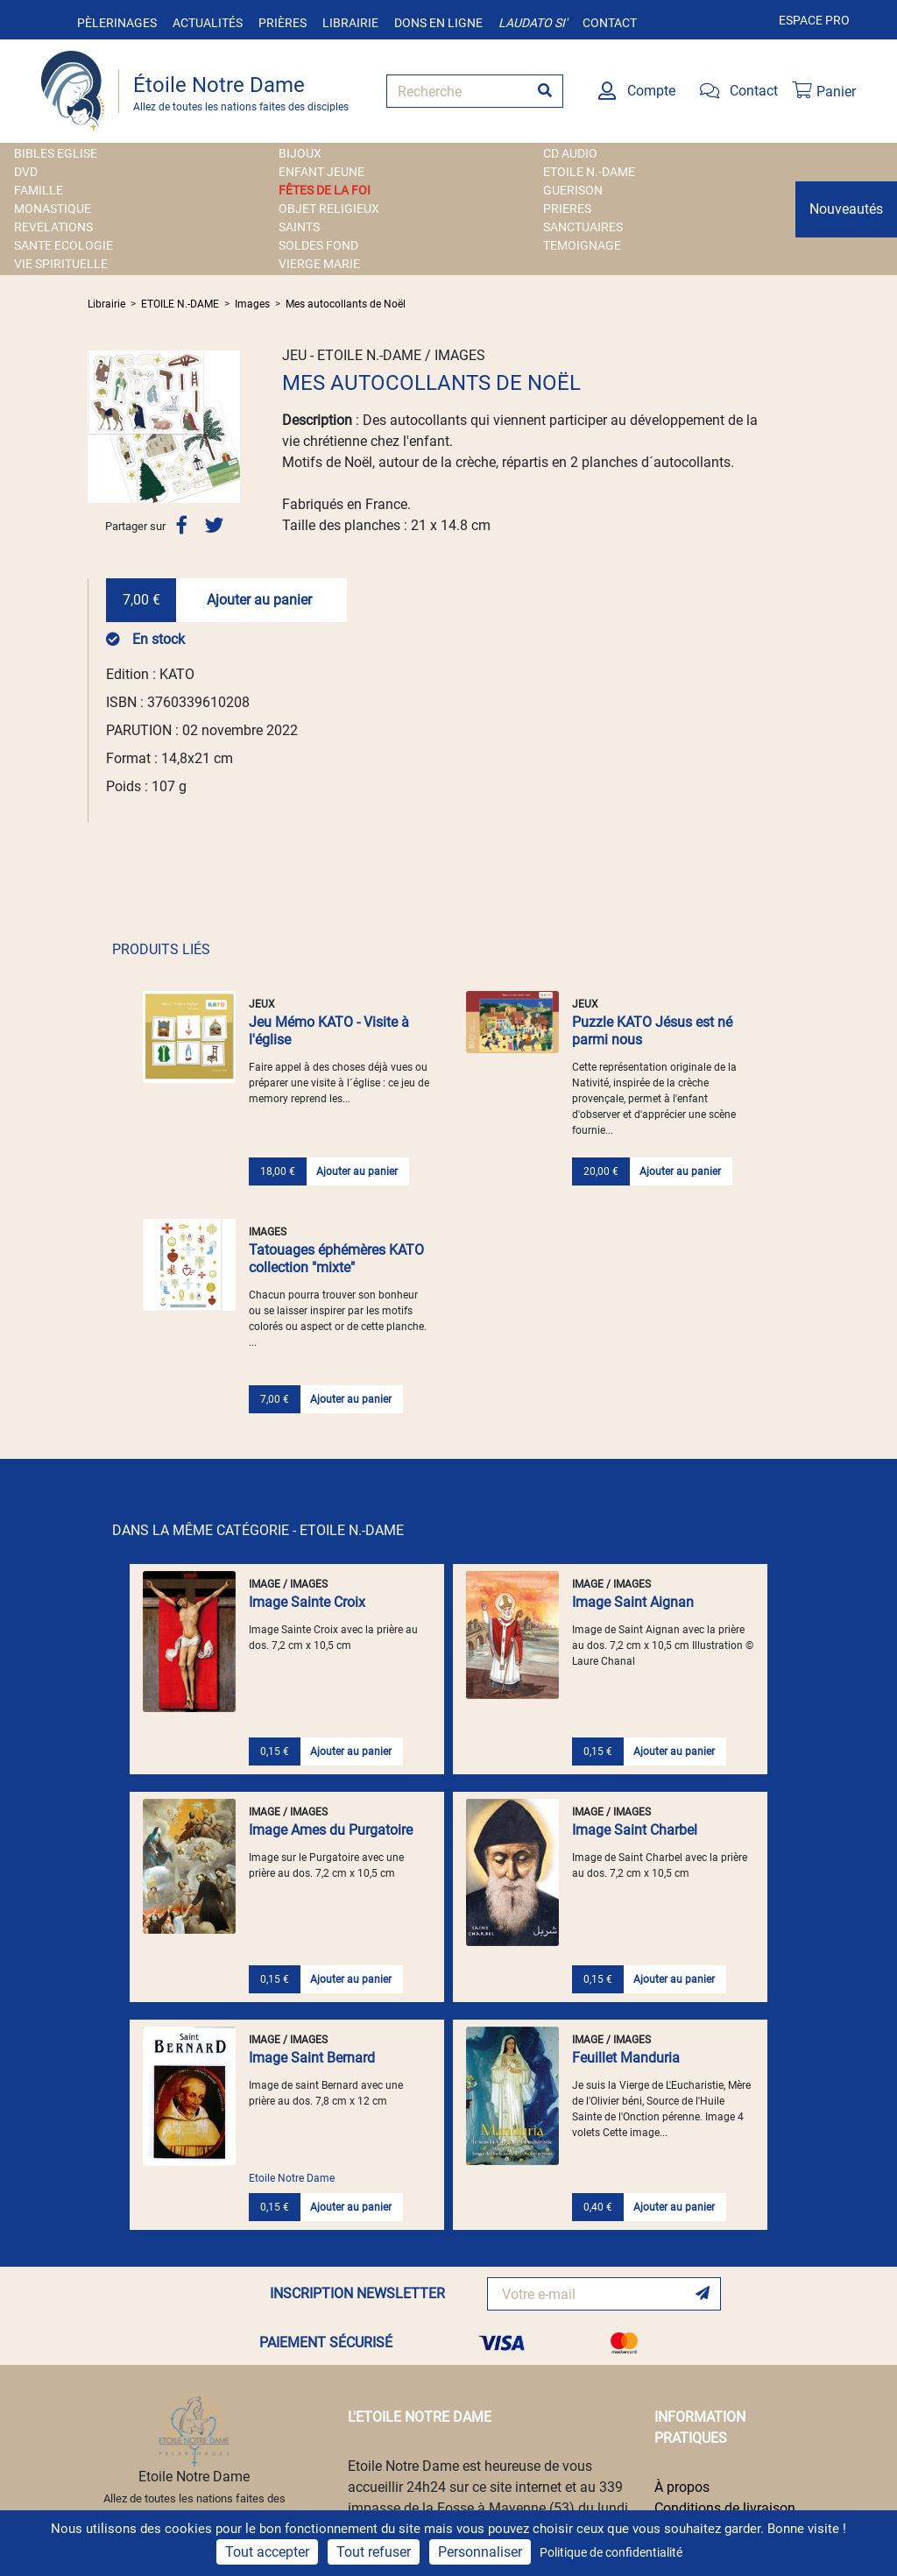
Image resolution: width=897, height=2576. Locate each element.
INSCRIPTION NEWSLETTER (357, 2293)
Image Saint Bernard (312, 2057)
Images (252, 304)
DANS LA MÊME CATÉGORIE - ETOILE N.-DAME (258, 1530)
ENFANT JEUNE (321, 172)
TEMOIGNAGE (582, 245)
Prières (282, 23)
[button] (99, 426)
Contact (610, 23)
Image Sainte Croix (307, 1602)
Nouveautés (846, 209)
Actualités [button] (208, 23)
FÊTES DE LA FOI (325, 190)
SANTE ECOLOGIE (63, 245)
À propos (682, 2487)
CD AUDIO (570, 153)
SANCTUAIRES (583, 227)
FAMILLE (38, 190)
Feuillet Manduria (626, 2057)
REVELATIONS (53, 227)
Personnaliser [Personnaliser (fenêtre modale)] (480, 2552)
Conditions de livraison (724, 2508)
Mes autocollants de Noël (346, 304)
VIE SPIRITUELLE (61, 264)
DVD (26, 172)
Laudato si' (532, 23)
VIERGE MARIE (319, 264)
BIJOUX (300, 153)
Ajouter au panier (259, 599)
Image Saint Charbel (634, 1830)
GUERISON (573, 190)
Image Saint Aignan (633, 1602)
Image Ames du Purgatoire (331, 1830)
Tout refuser (373, 2552)
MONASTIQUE (52, 209)
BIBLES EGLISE (55, 153)
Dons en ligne (438, 23)
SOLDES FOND (318, 245)
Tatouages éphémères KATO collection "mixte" (336, 1259)
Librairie (350, 23)
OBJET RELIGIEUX (329, 209)
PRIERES (567, 209)
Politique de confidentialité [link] (611, 2552)
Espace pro (814, 20)
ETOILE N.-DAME (589, 172)
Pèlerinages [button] (117, 23)
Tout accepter (267, 2552)
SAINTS (299, 227)
